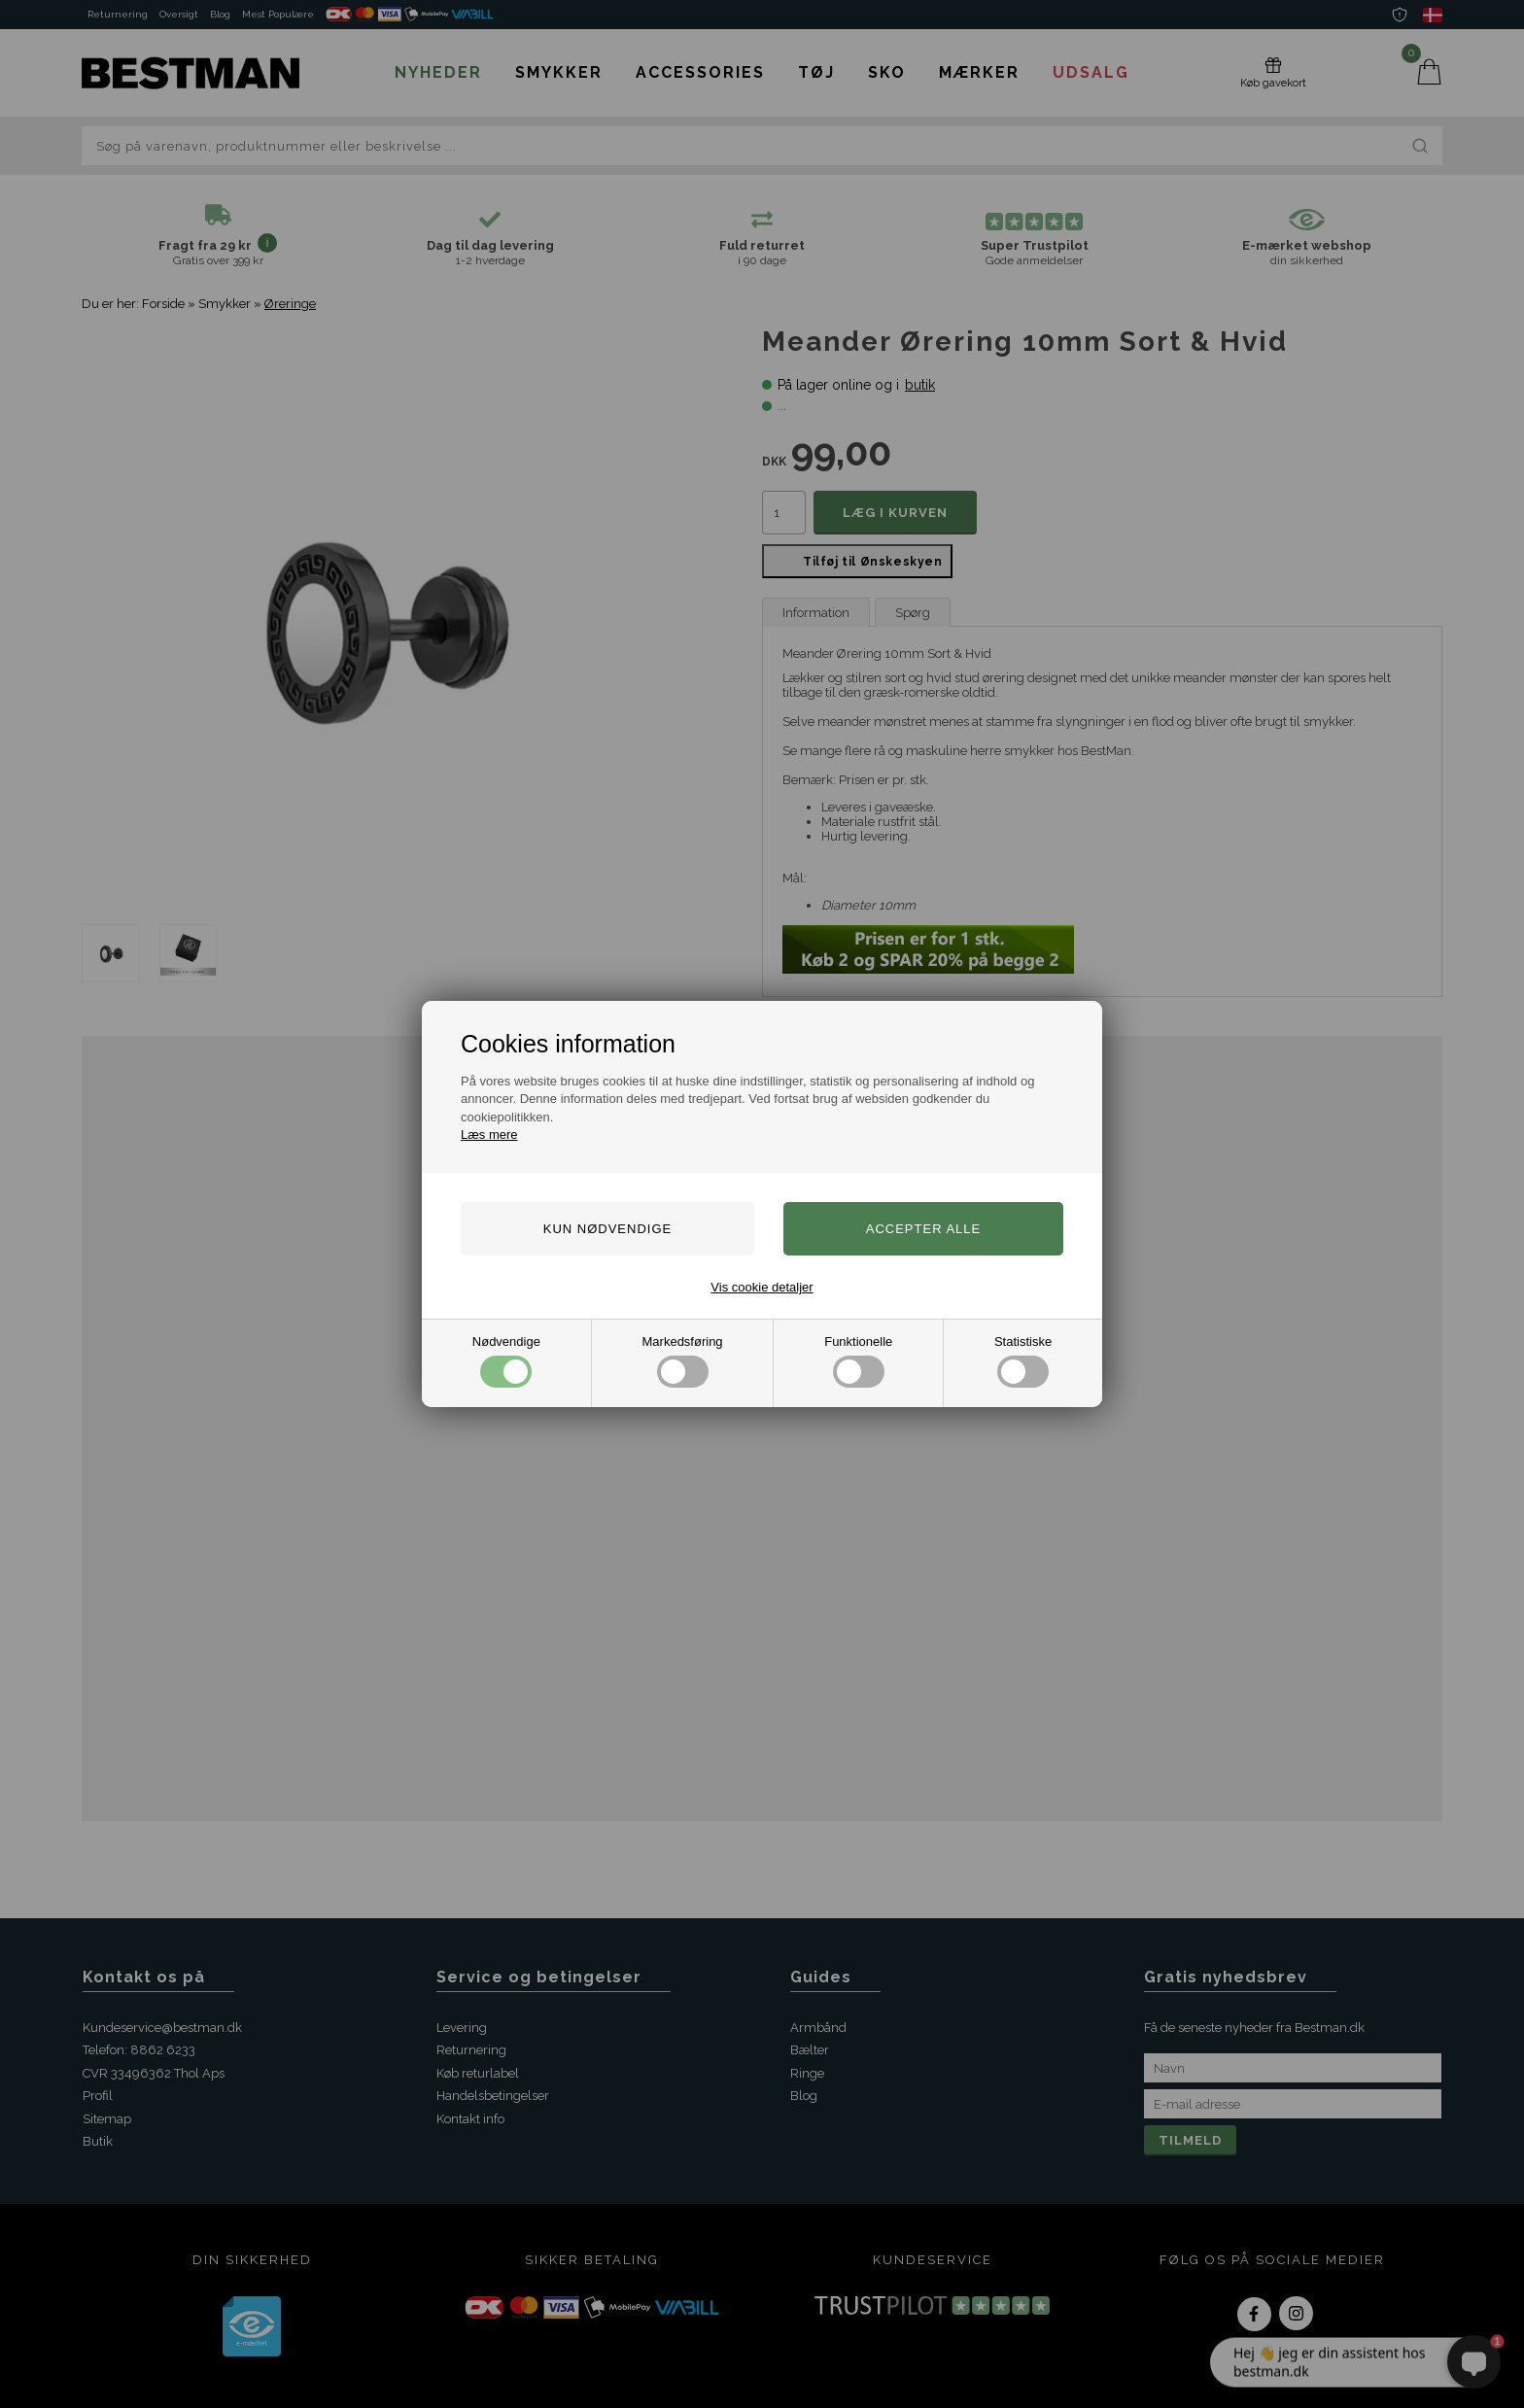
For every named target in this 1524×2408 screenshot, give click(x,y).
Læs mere (489, 1134)
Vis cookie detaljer (761, 1287)
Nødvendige (506, 1361)
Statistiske (1023, 1361)
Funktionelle (858, 1361)
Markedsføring (682, 1361)
